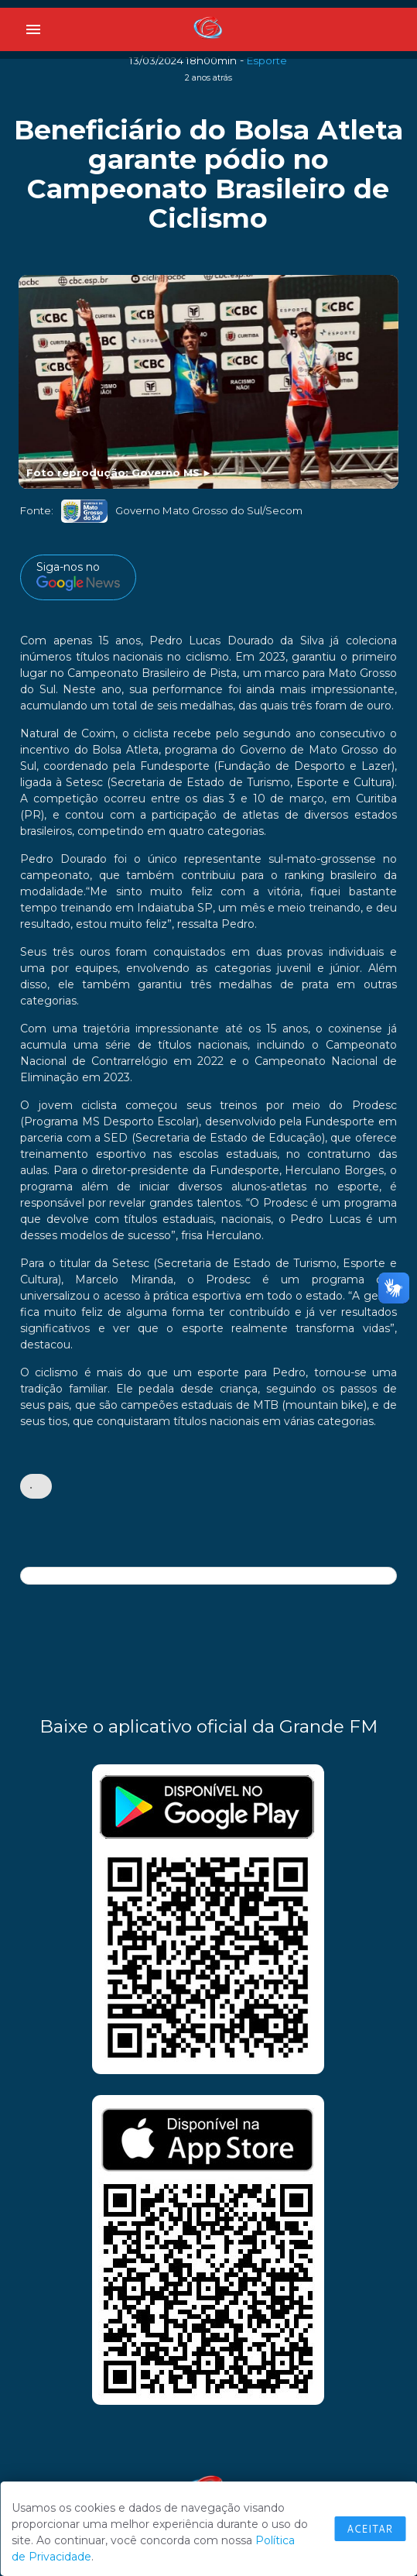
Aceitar (370, 2529)
